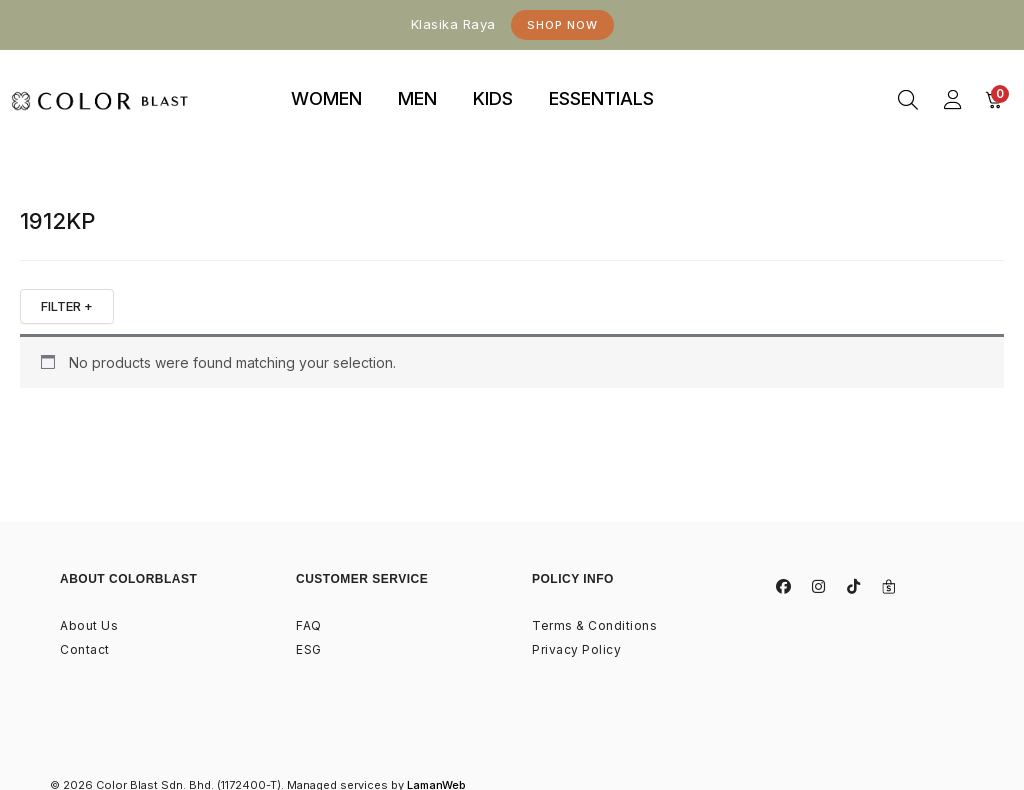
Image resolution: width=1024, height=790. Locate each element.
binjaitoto (708, 76)
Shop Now (562, 25)
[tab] (326, 100)
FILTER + (67, 306)
